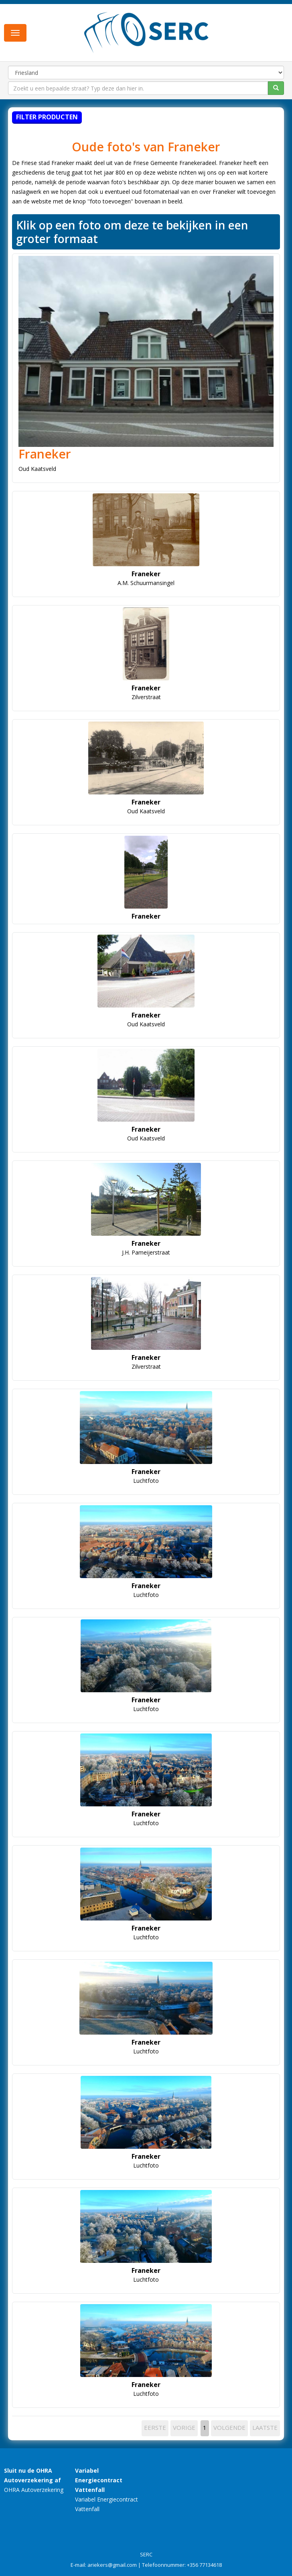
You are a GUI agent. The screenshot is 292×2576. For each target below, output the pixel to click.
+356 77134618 (204, 2564)
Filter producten (47, 117)
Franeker (44, 454)
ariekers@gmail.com (112, 2564)
